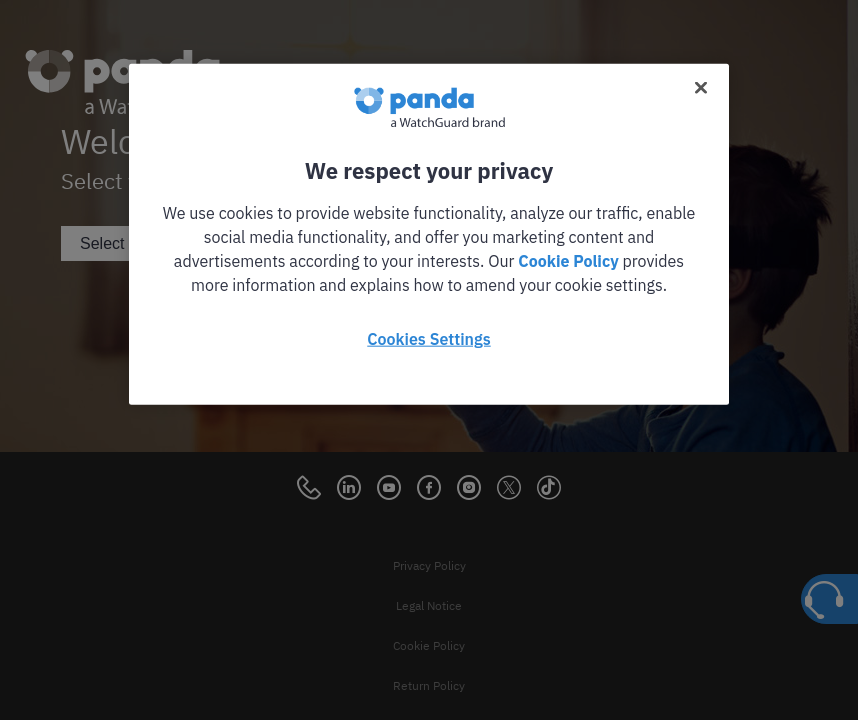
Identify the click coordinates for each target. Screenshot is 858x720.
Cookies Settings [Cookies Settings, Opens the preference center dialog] (428, 339)
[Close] (701, 88)
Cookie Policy (568, 261)
